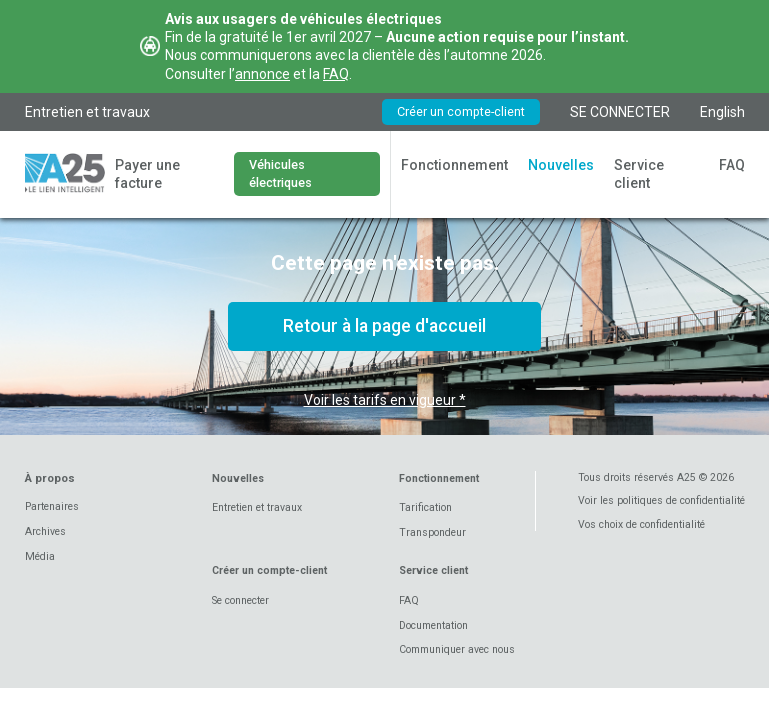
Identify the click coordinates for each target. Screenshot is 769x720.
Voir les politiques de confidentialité (661, 500)
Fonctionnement (454, 165)
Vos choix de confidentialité (641, 524)
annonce (262, 74)
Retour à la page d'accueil (384, 326)
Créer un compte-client (461, 111)
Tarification (425, 507)
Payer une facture (147, 174)
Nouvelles (561, 165)
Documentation (433, 625)
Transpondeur (432, 532)
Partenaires (52, 506)
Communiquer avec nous (457, 649)
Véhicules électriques (280, 173)
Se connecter (240, 600)
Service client (639, 174)
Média (40, 556)
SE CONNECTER (620, 112)
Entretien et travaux (87, 112)
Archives (45, 531)
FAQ (336, 74)
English (722, 112)
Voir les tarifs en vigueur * (385, 400)
